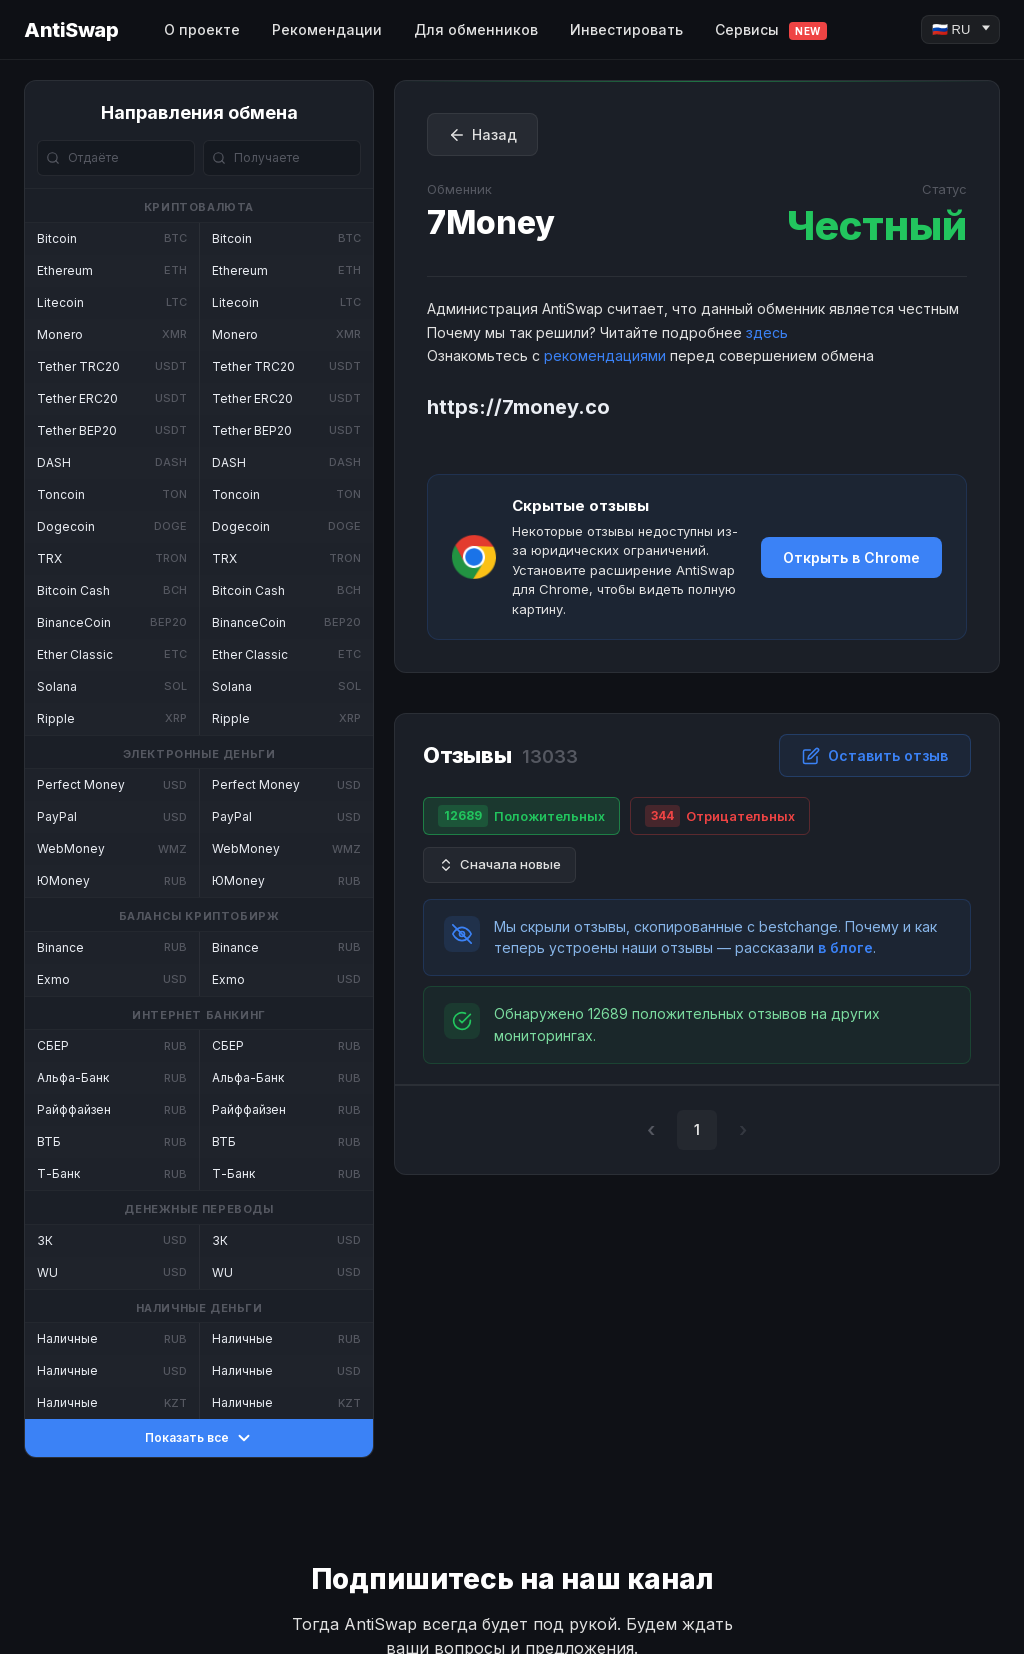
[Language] (960, 29)
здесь (767, 332)
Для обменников (476, 29)
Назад (482, 135)
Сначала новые (499, 864)
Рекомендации (327, 29)
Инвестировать (626, 29)
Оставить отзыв (875, 756)
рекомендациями (605, 355)
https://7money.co (518, 407)
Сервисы (771, 30)
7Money (491, 222)
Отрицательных (720, 816)
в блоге (845, 947)
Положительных (521, 816)
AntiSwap (71, 30)
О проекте (202, 29)
